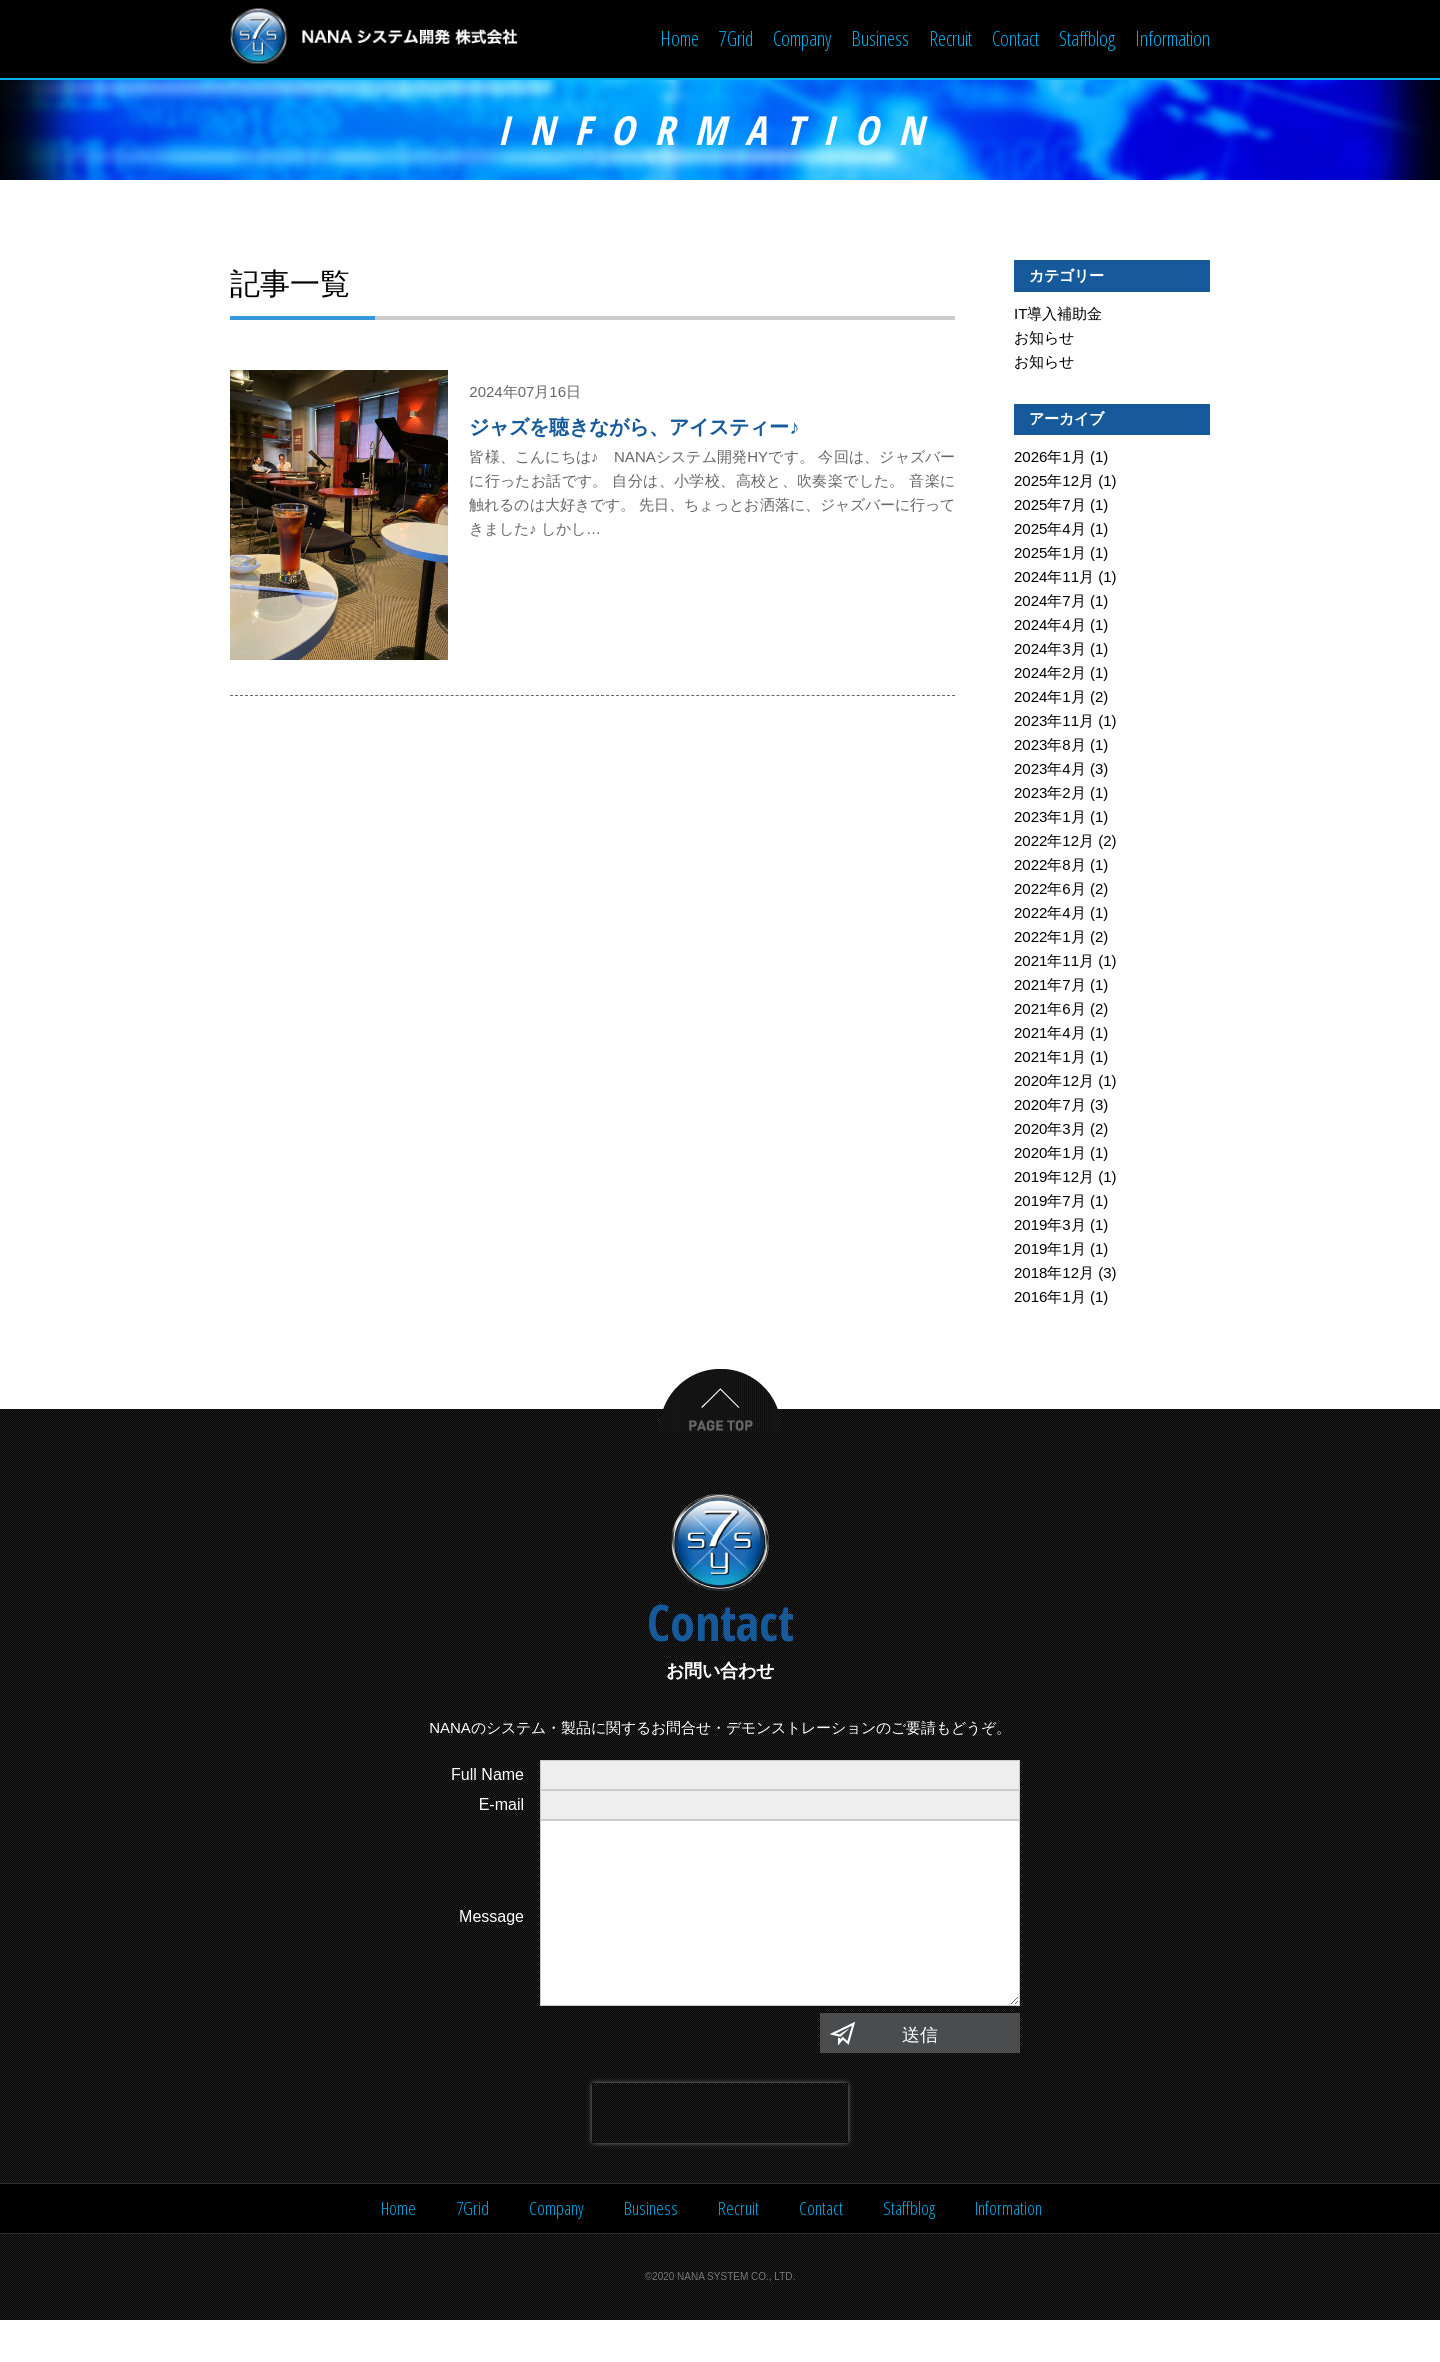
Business (880, 38)
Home (679, 38)
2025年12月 (1054, 482)
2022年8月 (1050, 866)
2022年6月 (1050, 890)
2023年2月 (1050, 794)
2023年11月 (1054, 722)
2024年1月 (1050, 698)
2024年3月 (1050, 650)
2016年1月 (1050, 1298)
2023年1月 (1050, 818)
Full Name (487, 1776)
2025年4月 (1050, 530)
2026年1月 (1050, 458)
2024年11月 (1054, 578)
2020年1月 (1050, 1154)
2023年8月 (1050, 746)
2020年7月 (1050, 1106)
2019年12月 (1054, 1178)
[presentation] (720, 2155)
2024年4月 (1050, 626)
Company (802, 38)
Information (1172, 38)
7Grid (736, 38)
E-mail (501, 1806)
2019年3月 (1050, 1226)
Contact (1015, 38)
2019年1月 (1050, 1250)
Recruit (950, 38)
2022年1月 (1050, 938)
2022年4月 (1050, 914)
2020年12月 (1054, 1082)
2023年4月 (1050, 770)
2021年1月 (1050, 1058)
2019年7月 (1050, 1202)
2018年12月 (1054, 1274)
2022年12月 (1054, 842)
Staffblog (1087, 38)
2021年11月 (1054, 962)
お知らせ (1044, 339)
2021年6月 (1050, 1010)
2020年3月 (1050, 1130)
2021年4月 (1050, 1034)
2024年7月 (1050, 602)
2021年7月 (1050, 986)
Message (491, 1938)
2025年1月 (1050, 554)
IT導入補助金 (1058, 315)
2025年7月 (1050, 506)
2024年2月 (1050, 674)
